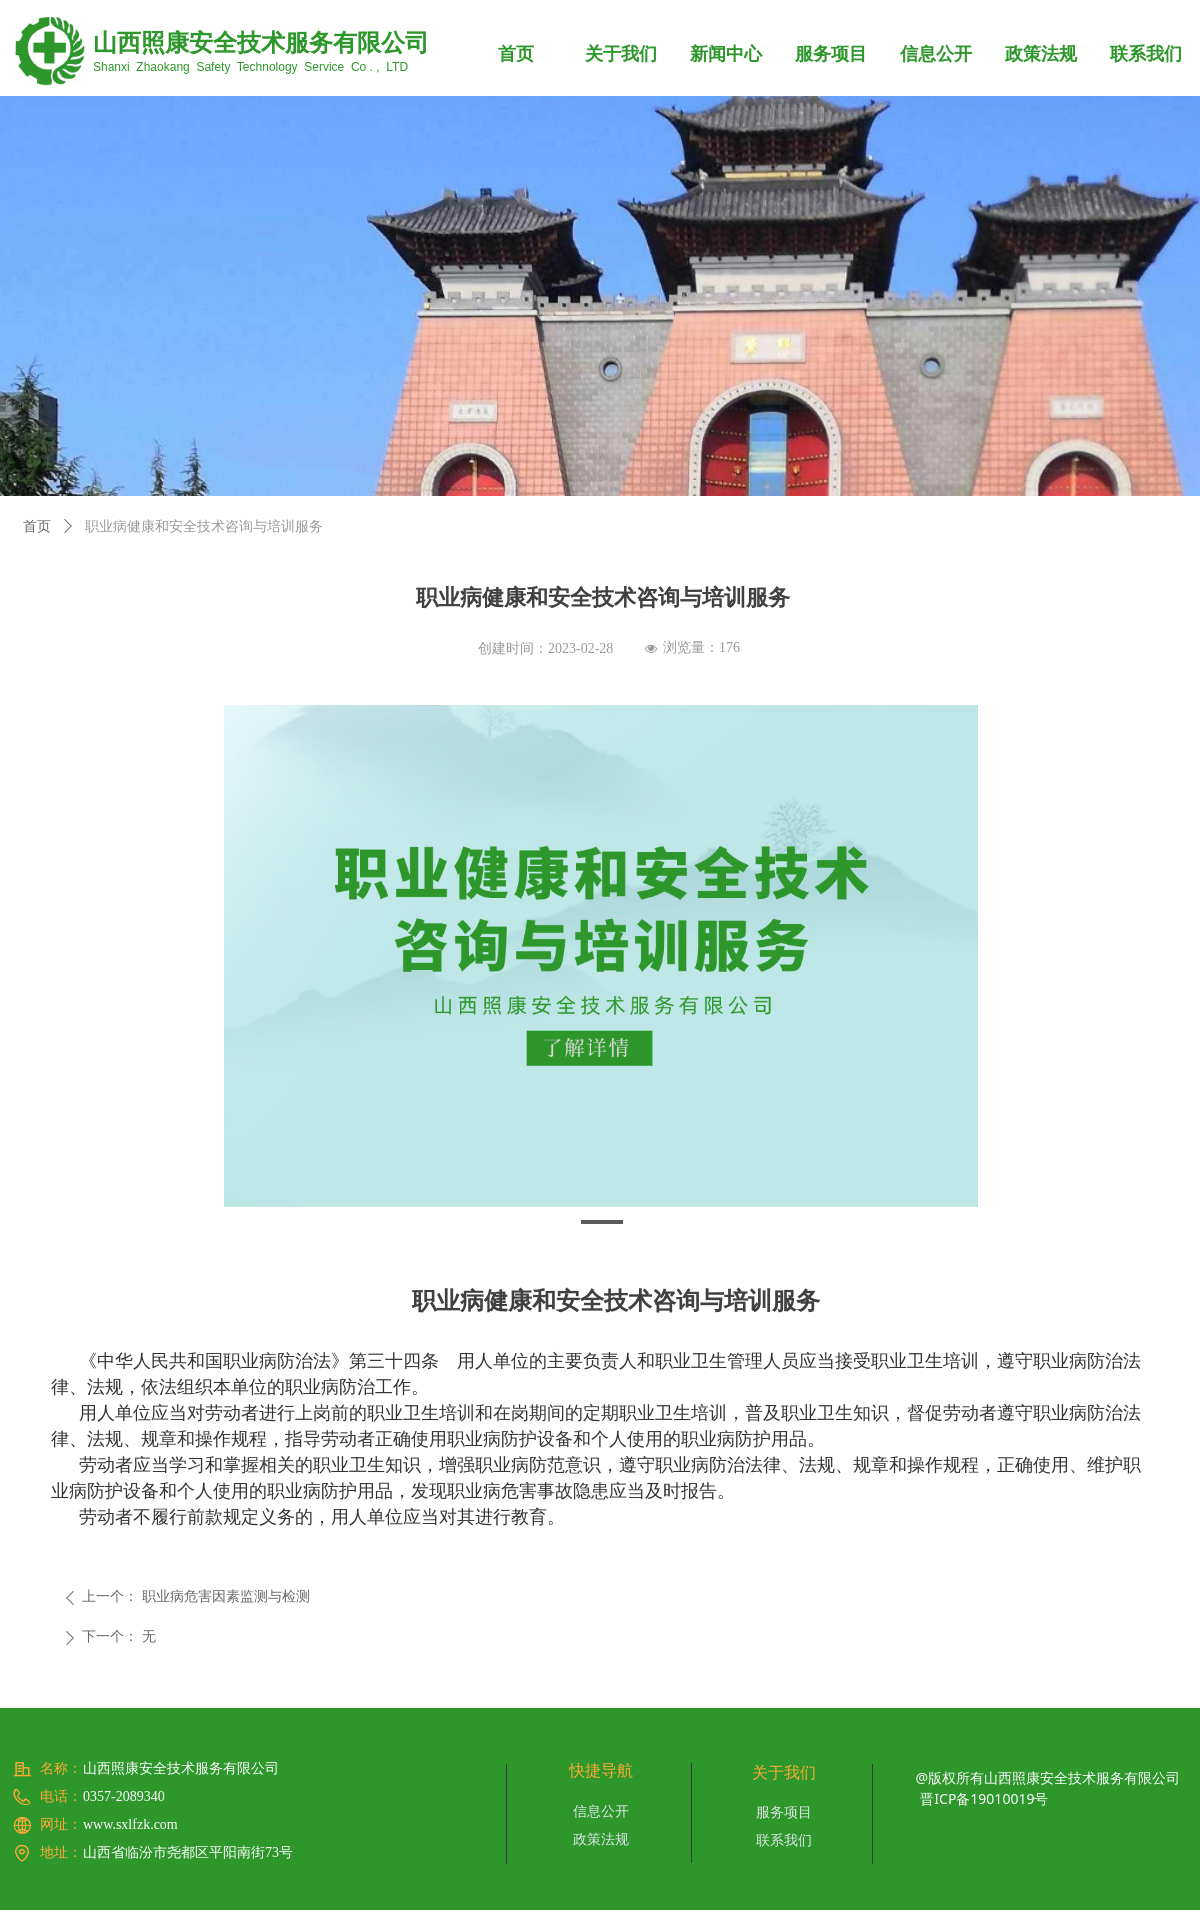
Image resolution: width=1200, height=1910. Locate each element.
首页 (37, 526)
